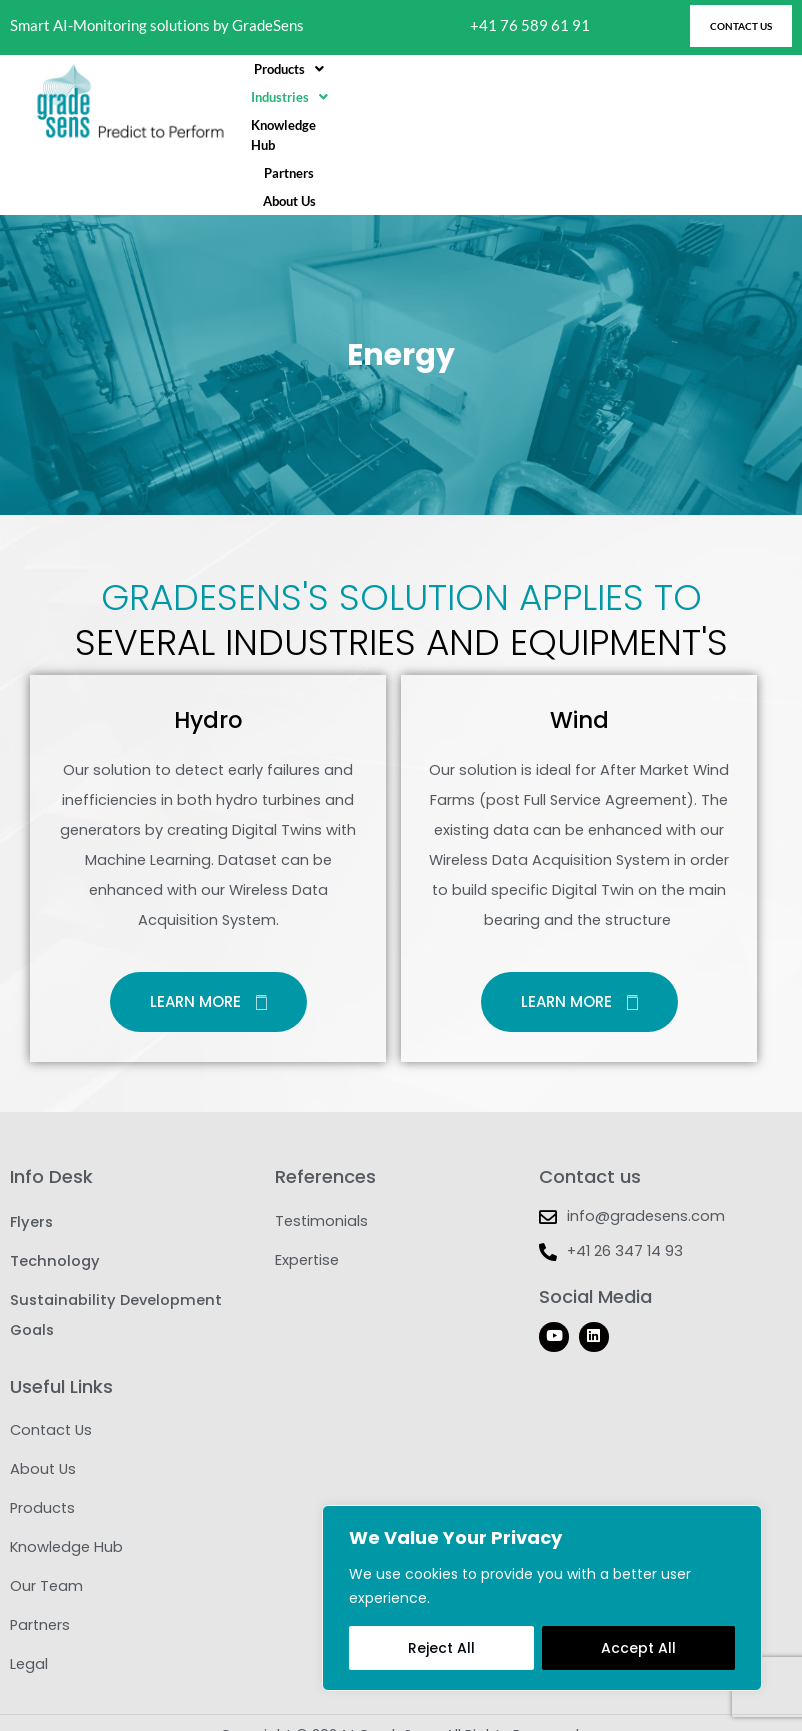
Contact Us (51, 1393)
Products (324, 102)
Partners (625, 102)
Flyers (31, 1183)
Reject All (441, 1648)
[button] (324, 102)
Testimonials (321, 1183)
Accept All (638, 1648)
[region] (542, 1598)
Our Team (46, 1553)
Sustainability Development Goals (115, 1278)
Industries (421, 102)
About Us (700, 102)
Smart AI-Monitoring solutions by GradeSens (157, 25)
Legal (29, 1633)
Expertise (307, 1223)
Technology (54, 1223)
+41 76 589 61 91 (530, 25)
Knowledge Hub (530, 102)
